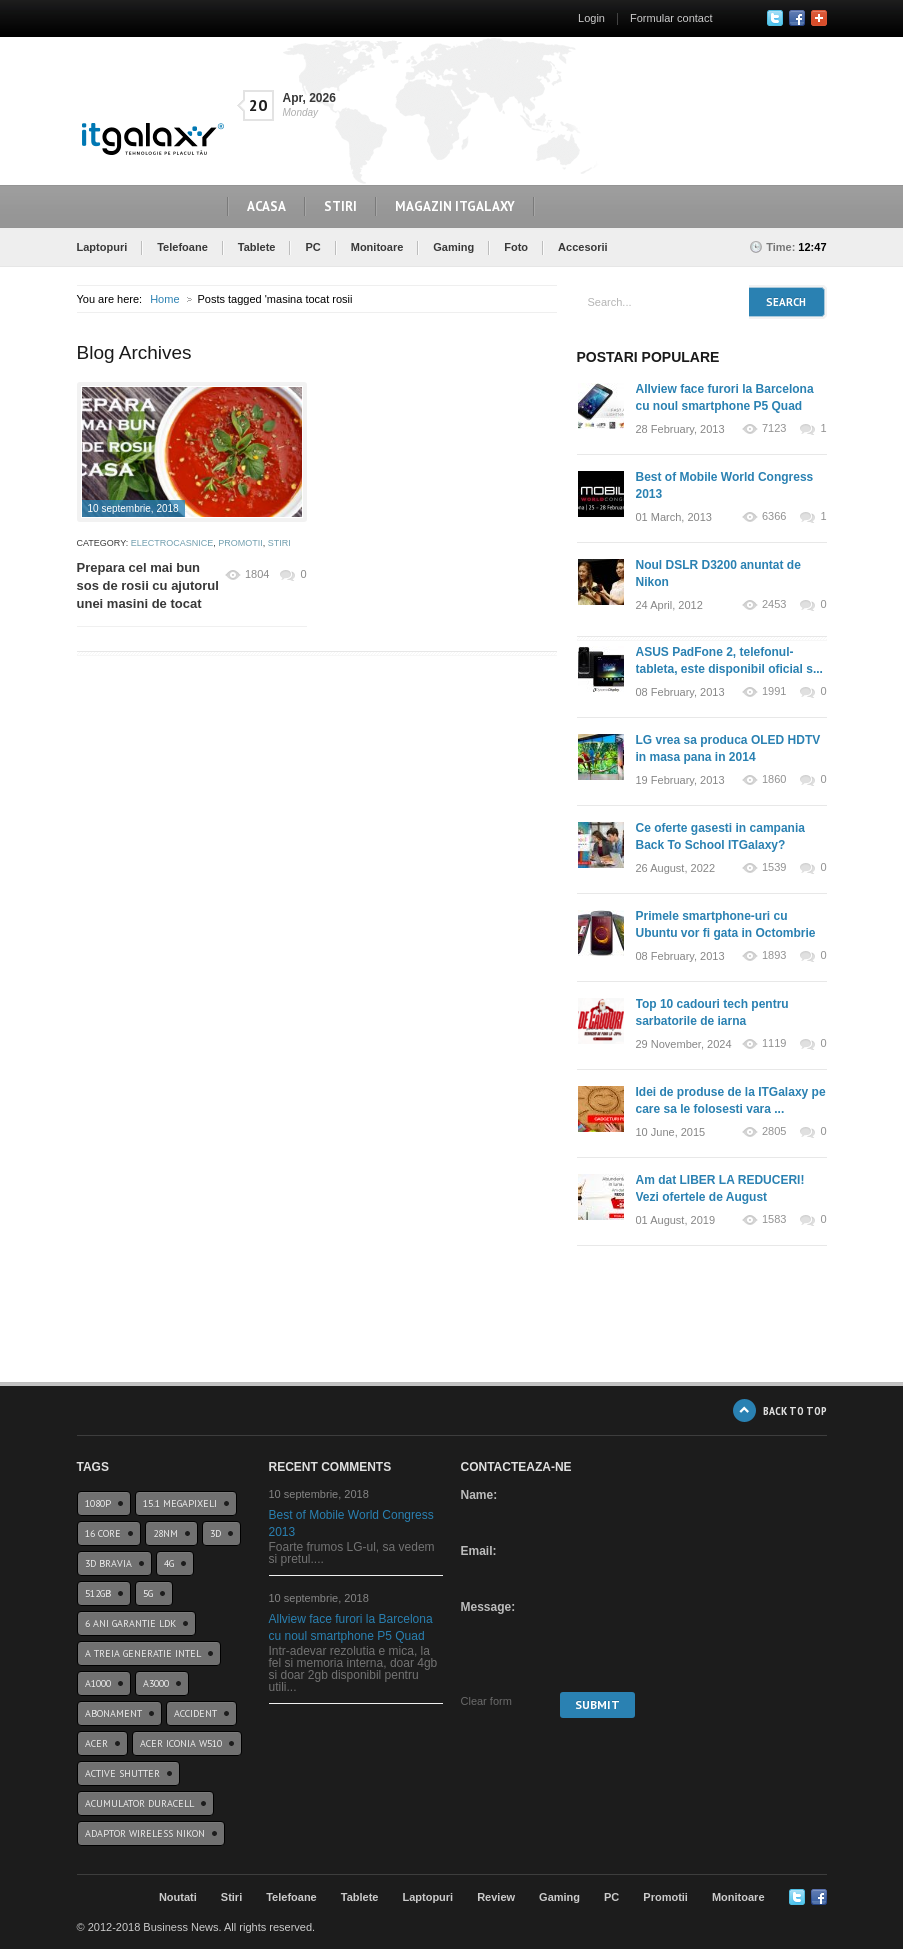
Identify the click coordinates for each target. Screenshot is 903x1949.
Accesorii (583, 247)
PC (312, 247)
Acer (96, 1743)
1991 (774, 691)
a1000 (98, 1683)
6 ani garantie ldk (130, 1623)
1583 (774, 1219)
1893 (774, 955)
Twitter (775, 18)
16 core (103, 1533)
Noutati (178, 1897)
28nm (165, 1533)
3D (215, 1533)
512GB (98, 1593)
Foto (516, 247)
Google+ (819, 18)
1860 (774, 779)
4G (169, 1563)
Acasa (266, 206)
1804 (257, 574)
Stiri (340, 206)
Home (164, 299)
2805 (774, 1131)
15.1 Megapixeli (180, 1503)
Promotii (240, 543)
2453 (774, 604)
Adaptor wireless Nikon (145, 1833)
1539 (774, 867)
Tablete (257, 247)
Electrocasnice (172, 543)
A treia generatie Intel (143, 1653)
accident (195, 1713)
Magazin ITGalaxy (455, 206)
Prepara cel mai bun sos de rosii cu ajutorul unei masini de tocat (148, 585)
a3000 (156, 1683)
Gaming (453, 247)
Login (591, 18)
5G (148, 1593)
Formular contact (671, 18)
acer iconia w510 (181, 1743)
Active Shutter (122, 1773)
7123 (774, 428)
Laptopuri (102, 247)
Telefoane (182, 247)
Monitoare (377, 247)
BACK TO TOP (795, 1410)
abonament (113, 1713)
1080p (98, 1503)
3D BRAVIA (108, 1563)
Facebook (797, 18)
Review (496, 1897)
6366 (774, 516)
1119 (774, 1043)
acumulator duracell (139, 1803)
